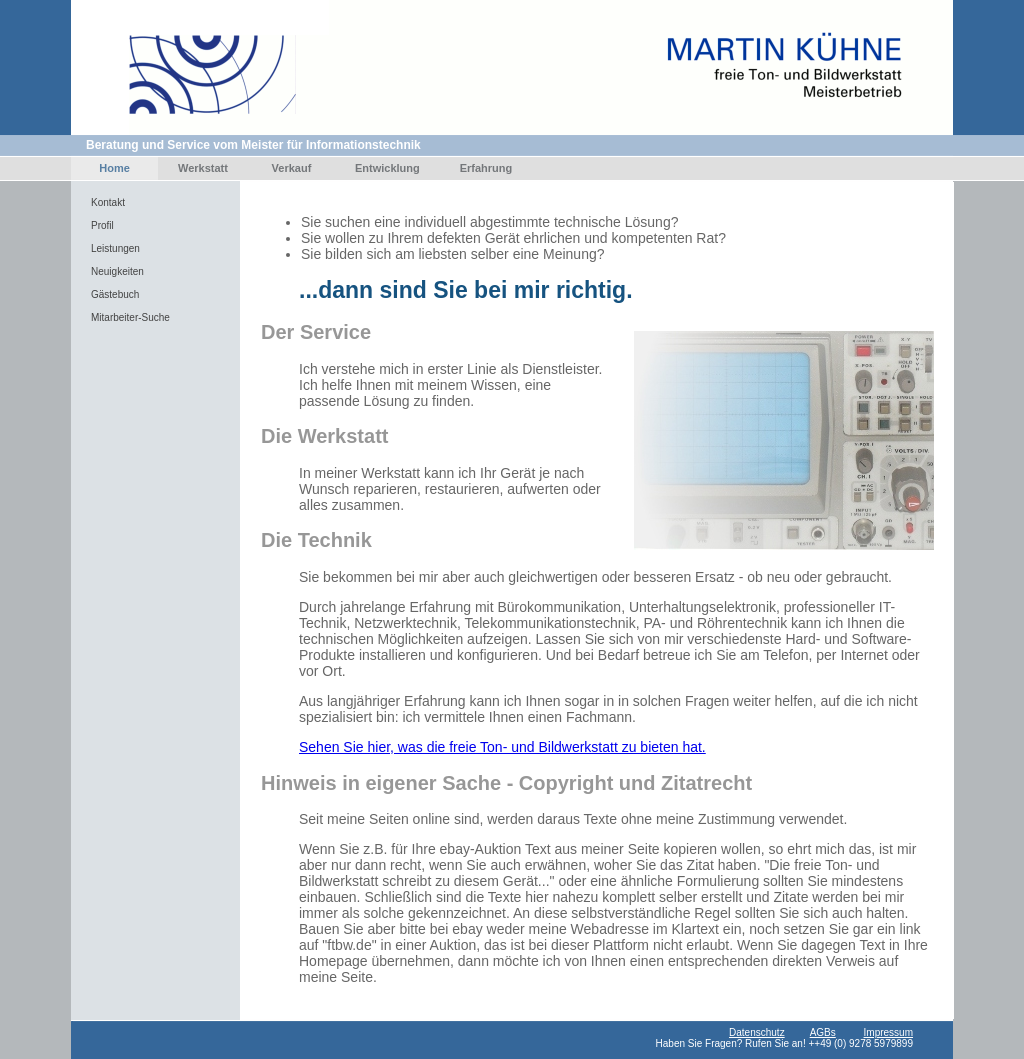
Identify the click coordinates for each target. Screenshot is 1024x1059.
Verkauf (292, 168)
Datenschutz (757, 1032)
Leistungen (115, 248)
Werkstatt (203, 168)
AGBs (823, 1032)
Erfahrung (486, 168)
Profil (102, 225)
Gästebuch (115, 294)
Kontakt (108, 202)
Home (114, 168)
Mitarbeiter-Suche (130, 317)
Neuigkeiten (117, 271)
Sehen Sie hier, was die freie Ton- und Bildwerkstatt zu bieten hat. (502, 747)
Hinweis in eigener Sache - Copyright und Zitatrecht (506, 783)
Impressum (888, 1032)
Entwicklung (387, 168)
